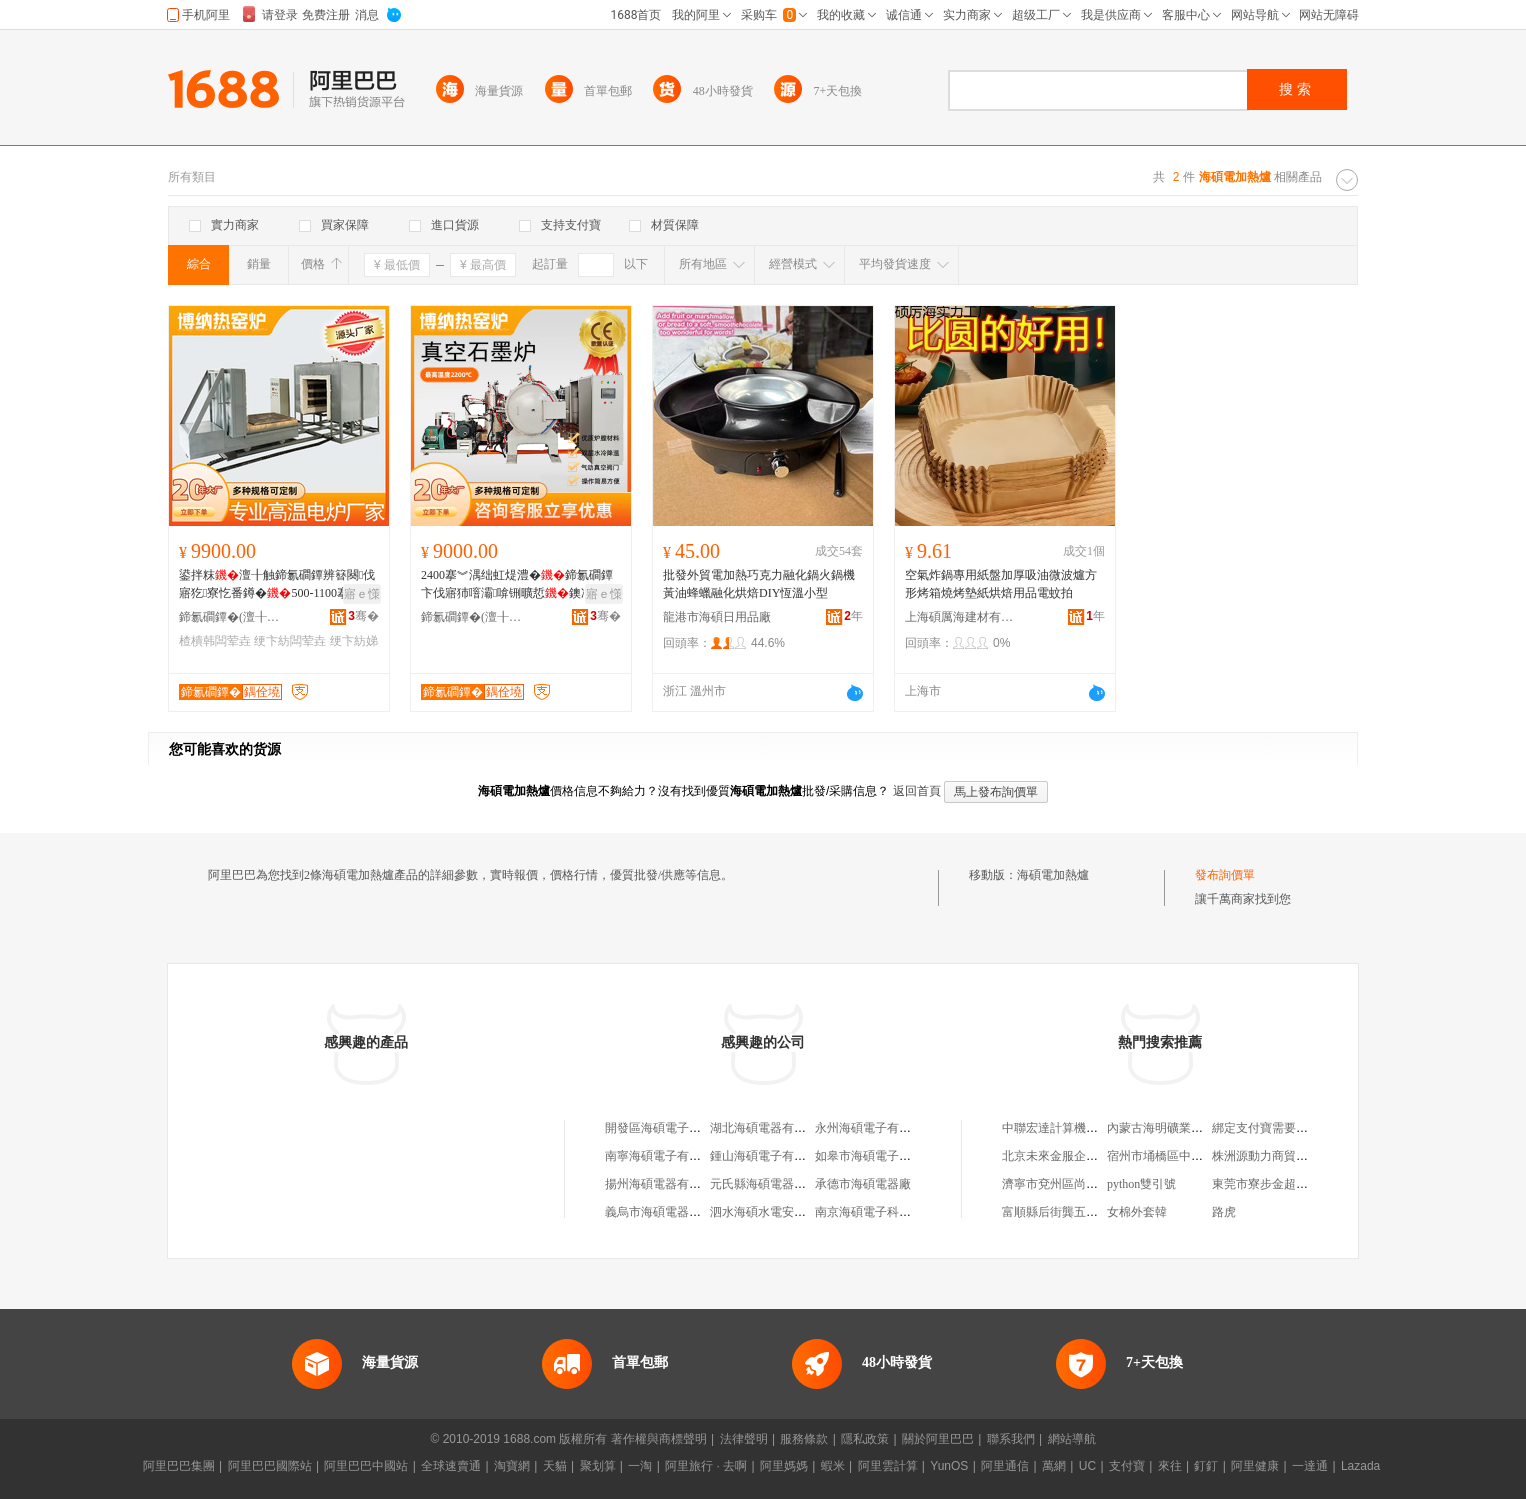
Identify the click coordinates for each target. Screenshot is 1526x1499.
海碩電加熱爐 (1053, 875)
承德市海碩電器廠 (863, 1184)
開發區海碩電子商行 (659, 1128)
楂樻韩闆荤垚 (215, 641)
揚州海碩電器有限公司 (665, 1184)
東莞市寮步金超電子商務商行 (1290, 1184)
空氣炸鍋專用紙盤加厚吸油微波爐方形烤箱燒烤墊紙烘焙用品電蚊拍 (1001, 584)
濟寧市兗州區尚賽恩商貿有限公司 (1092, 1184)
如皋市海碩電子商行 (869, 1156)
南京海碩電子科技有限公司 (887, 1212)
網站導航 (1072, 1439)
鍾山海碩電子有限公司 (770, 1156)
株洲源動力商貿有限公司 (1278, 1156)
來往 (1170, 1466)
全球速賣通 (451, 1466)
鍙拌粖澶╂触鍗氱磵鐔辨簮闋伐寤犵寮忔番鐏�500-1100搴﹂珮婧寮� (277, 585)
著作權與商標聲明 (659, 1439)
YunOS (949, 1466)
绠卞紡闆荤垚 (290, 641)
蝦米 (833, 1466)
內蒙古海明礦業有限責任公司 (1185, 1128)
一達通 (1310, 1466)
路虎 (1224, 1212)
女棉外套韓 (1137, 1212)
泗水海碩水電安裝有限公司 (782, 1212)
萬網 (1054, 1466)
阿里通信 (1005, 1466)
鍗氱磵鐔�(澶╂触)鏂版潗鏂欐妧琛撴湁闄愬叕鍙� (234, 617)
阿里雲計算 (888, 1466)
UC (1087, 1466)
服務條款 (804, 1439)
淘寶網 (512, 1466)
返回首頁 (917, 791)
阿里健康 (1255, 1466)
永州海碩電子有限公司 (875, 1128)
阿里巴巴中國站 (366, 1466)
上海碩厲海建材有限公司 (960, 617)
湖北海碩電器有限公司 (770, 1128)
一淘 (640, 1466)
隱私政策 (865, 1439)
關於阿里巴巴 (938, 1439)
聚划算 (598, 1466)
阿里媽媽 (784, 1466)
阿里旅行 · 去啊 (706, 1466)
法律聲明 (744, 1439)
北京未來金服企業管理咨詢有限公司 (1098, 1156)
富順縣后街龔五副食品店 (1068, 1212)
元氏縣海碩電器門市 (764, 1184)
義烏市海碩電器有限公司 (671, 1212)
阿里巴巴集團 (179, 1466)
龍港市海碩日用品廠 (717, 617)
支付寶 (1127, 1466)
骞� (363, 616)
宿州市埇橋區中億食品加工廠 (1185, 1156)
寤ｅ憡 (362, 594)
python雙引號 (1141, 1184)
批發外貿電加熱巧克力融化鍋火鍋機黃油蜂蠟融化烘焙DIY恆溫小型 (759, 584)
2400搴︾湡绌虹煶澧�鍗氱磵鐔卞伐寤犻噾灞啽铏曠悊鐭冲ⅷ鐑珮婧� (519, 585)
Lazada (1360, 1466)
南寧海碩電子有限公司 (665, 1156)
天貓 (555, 1466)
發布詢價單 (1225, 875)
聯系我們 (1011, 1439)
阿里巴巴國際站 (270, 1466)
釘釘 (1206, 1466)
